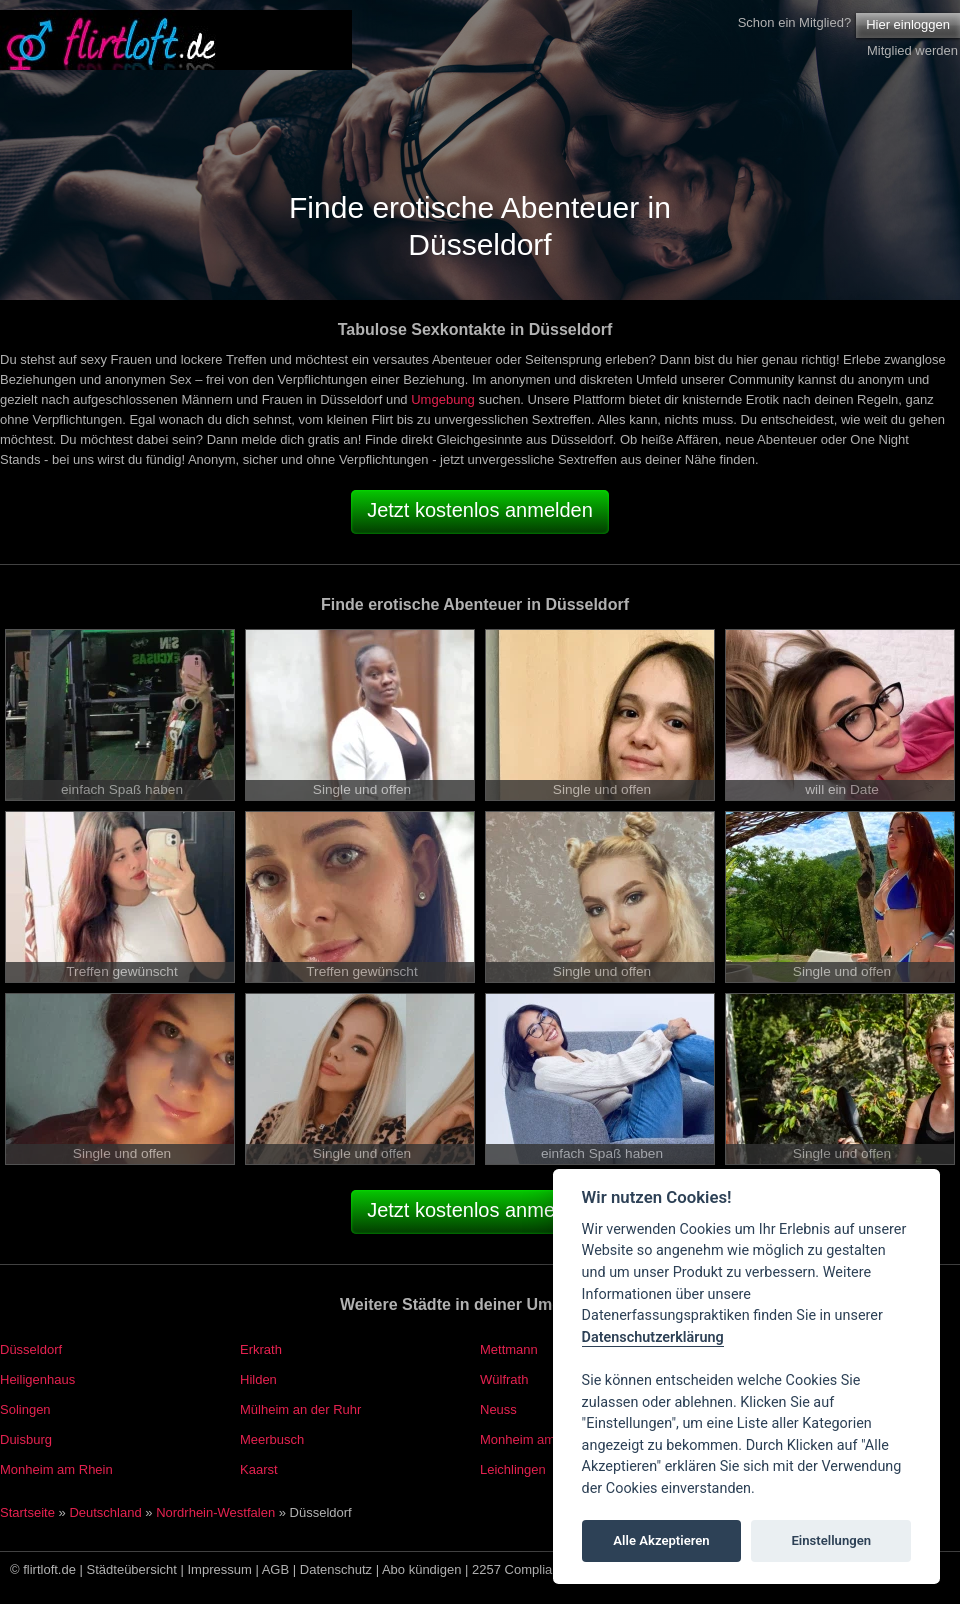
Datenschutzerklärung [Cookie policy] (653, 1337)
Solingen (25, 1409)
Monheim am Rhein (56, 1469)
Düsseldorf (31, 1349)
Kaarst (259, 1469)
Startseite (27, 1512)
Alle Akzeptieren (661, 1540)
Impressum (220, 1569)
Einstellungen (831, 1540)
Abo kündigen (422, 1569)
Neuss (498, 1409)
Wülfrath (504, 1379)
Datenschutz (336, 1569)
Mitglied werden (912, 50)
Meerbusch (272, 1439)
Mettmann (509, 1349)
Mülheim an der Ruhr (300, 1409)
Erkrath (261, 1349)
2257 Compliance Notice (543, 1569)
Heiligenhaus (37, 1379)
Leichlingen (513, 1469)
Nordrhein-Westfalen (215, 1512)
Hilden (258, 1379)
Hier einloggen (908, 24)
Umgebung (443, 399)
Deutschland (105, 1512)
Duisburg (26, 1439)
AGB (275, 1569)
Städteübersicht (132, 1569)
